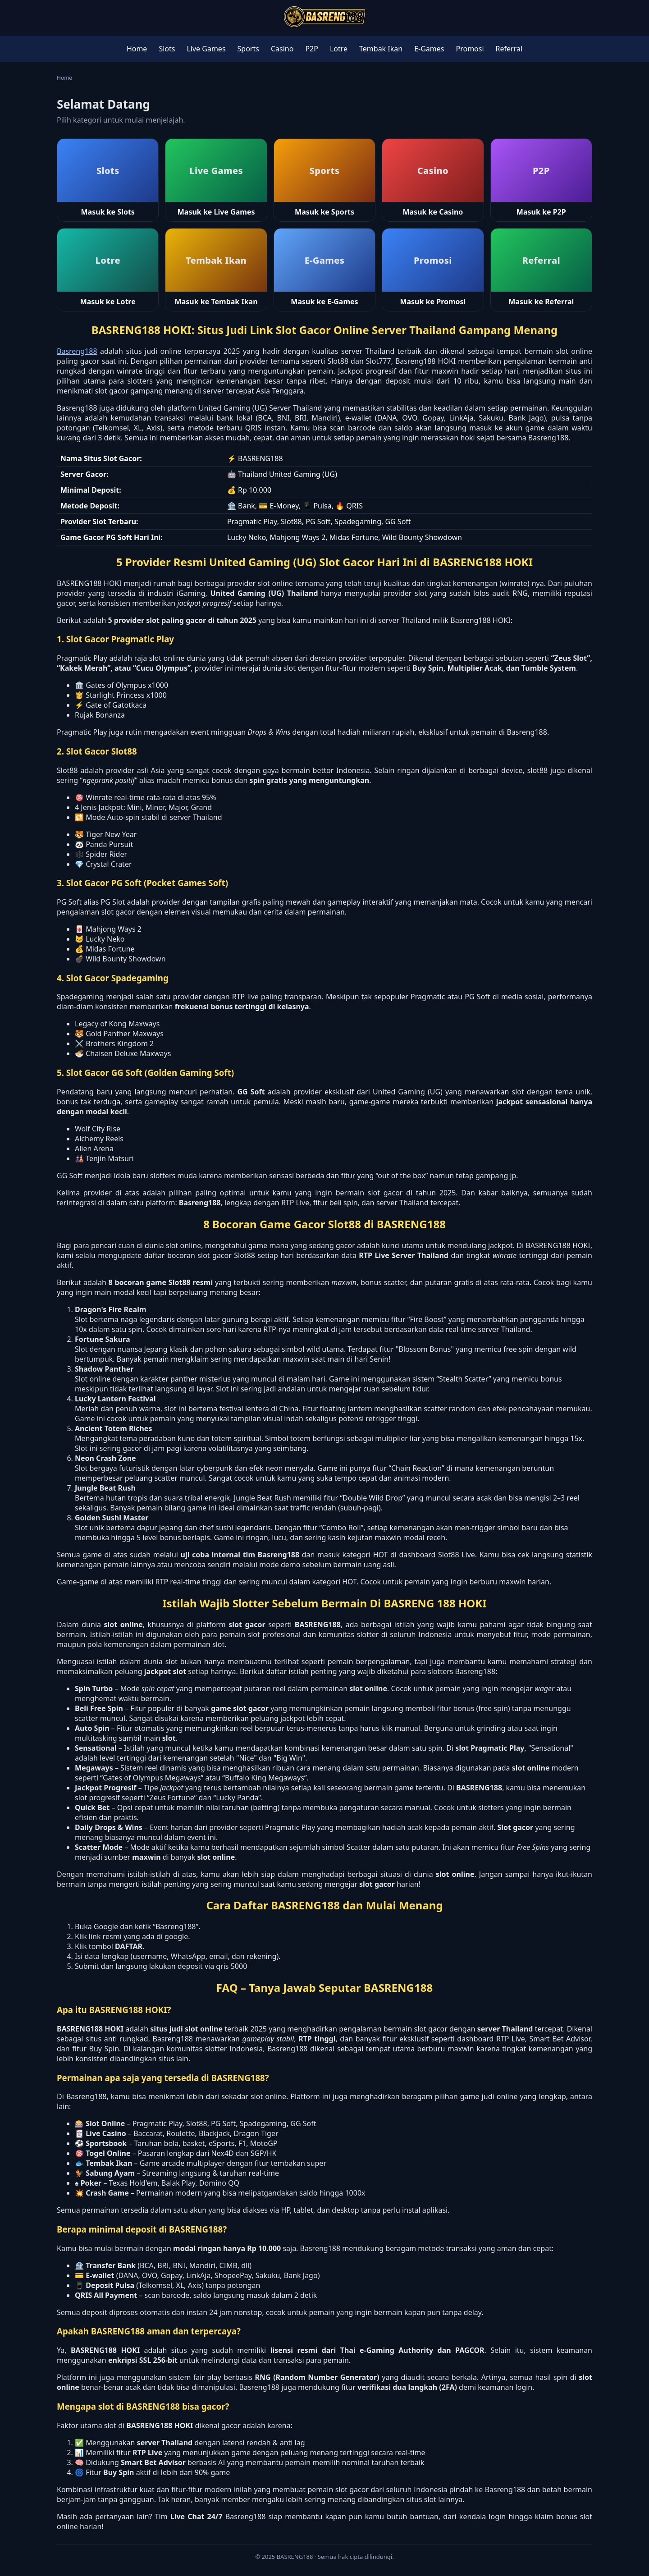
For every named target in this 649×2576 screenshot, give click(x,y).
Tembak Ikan (380, 49)
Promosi (470, 49)
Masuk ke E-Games (324, 302)
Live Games (206, 49)
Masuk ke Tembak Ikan (216, 302)
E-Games (429, 49)
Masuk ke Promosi (433, 302)
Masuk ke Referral (541, 302)
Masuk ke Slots (108, 212)
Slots (167, 49)
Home (137, 49)
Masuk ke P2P (541, 212)
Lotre (338, 49)
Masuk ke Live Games (216, 212)
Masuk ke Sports (324, 212)
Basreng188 (77, 351)
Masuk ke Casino (432, 212)
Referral (509, 49)
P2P (311, 49)
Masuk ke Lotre (108, 302)
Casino (282, 49)
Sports (248, 49)
